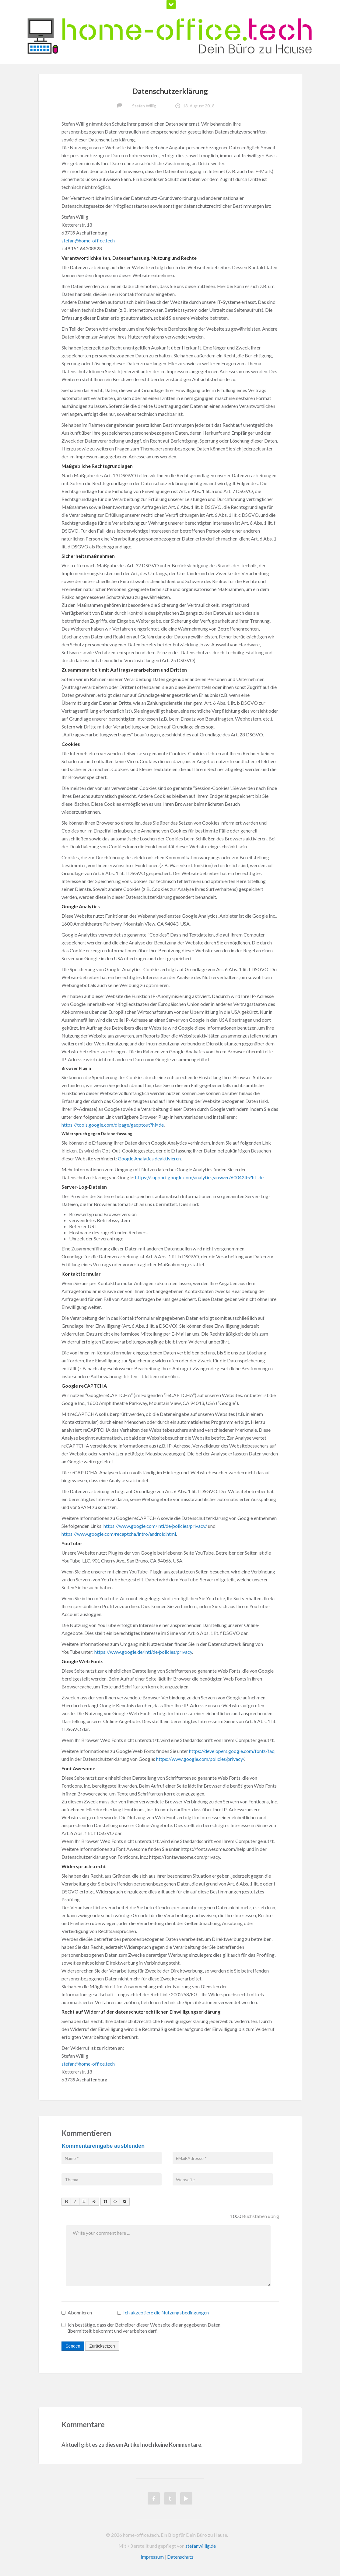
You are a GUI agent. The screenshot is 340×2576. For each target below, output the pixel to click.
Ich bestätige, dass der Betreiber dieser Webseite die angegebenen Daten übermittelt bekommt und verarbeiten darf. (140, 2328)
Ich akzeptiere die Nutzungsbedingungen (166, 2312)
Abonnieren (76, 2312)
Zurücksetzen (102, 2346)
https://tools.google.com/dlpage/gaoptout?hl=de (112, 1125)
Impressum (152, 2557)
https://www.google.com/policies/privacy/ (200, 1759)
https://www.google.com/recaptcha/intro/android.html (118, 1534)
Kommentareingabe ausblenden (103, 2146)
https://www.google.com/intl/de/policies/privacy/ (155, 1526)
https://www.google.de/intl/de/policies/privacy (143, 1652)
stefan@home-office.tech (88, 240)
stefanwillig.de (200, 2546)
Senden (72, 2346)
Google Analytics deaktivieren (149, 1158)
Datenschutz (180, 2557)
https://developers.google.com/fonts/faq (232, 1751)
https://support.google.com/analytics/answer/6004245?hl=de (199, 1177)
